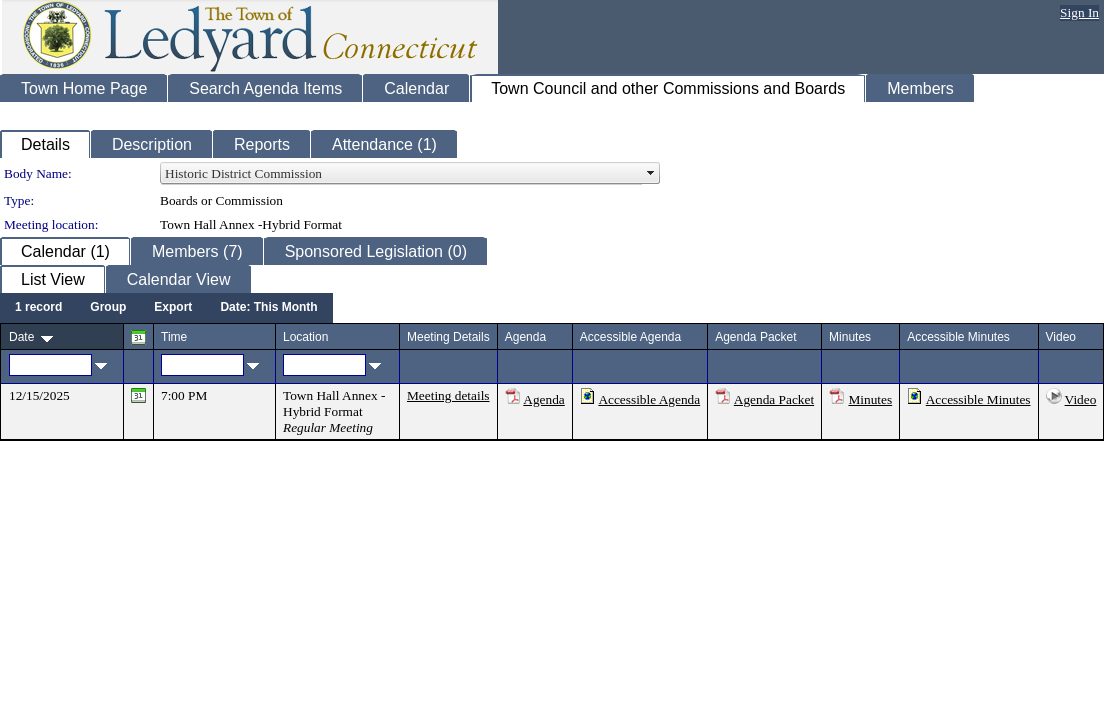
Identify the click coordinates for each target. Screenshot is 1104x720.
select (651, 174)
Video (1081, 399)
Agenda (543, 399)
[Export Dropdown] (173, 308)
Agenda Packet (774, 399)
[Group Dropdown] (108, 308)
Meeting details (448, 395)
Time (174, 337)
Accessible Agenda (649, 399)
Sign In (1079, 12)
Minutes (870, 399)
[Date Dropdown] (268, 308)
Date (21, 337)
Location (305, 337)
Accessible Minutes (978, 399)
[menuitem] (38, 308)
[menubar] (166, 308)
